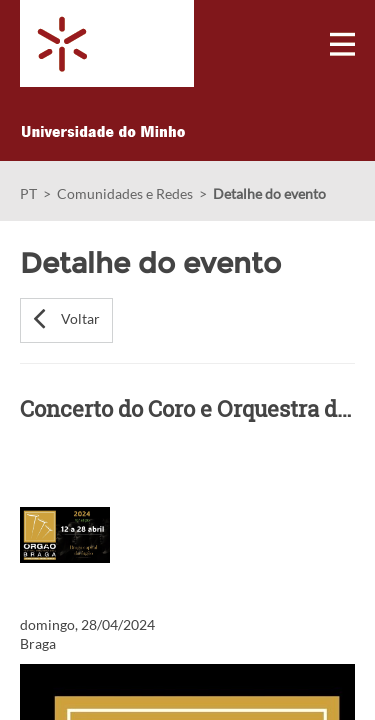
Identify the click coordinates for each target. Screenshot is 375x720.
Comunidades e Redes (125, 193)
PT (28, 193)
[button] (66, 320)
